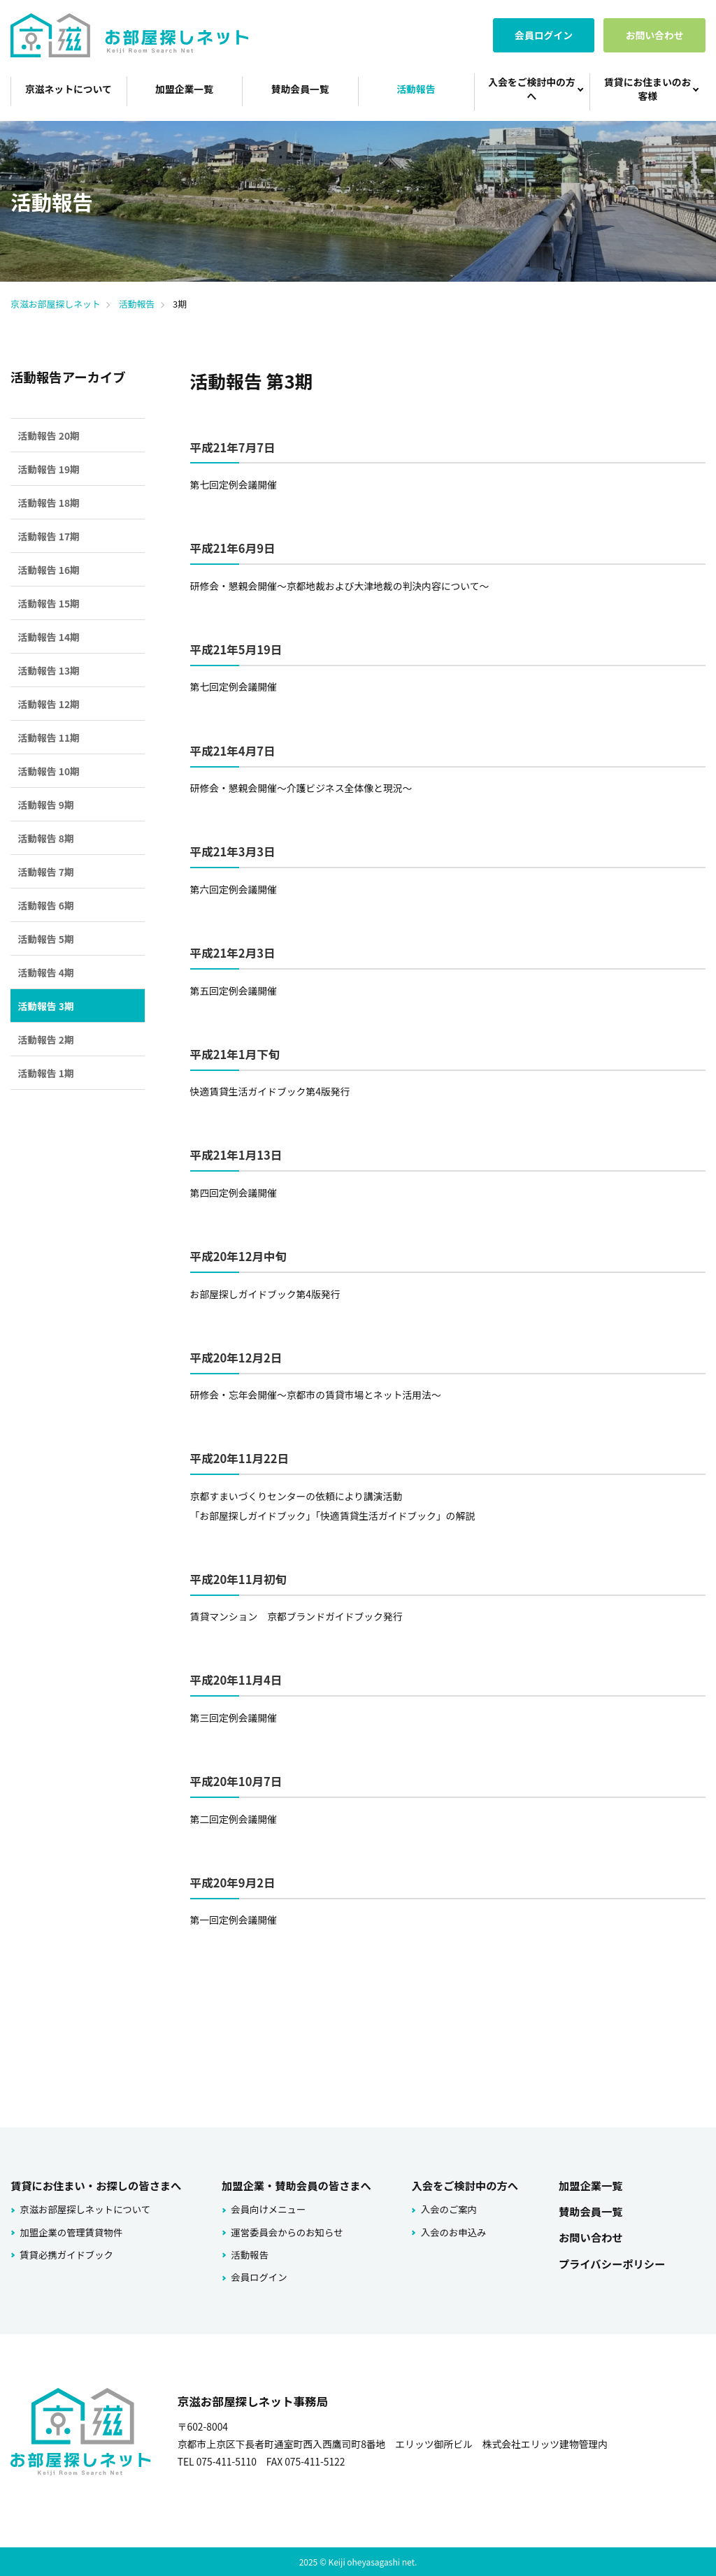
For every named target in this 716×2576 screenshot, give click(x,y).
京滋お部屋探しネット (55, 303)
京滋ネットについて (68, 89)
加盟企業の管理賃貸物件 (69, 2230)
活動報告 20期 (48, 435)
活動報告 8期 (45, 838)
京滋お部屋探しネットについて (82, 2208)
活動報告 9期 (45, 805)
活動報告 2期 (45, 1039)
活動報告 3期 (45, 1006)
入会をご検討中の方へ (531, 89)
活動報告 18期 (48, 503)
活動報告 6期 (45, 905)
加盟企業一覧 (184, 89)
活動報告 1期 (45, 1073)
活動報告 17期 (48, 536)
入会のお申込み (450, 2230)
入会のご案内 (446, 2208)
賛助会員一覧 (300, 89)
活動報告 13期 (48, 670)
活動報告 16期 (48, 570)
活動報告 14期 (48, 637)
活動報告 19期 (48, 469)
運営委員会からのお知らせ (283, 2230)
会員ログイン (544, 35)
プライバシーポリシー (609, 2259)
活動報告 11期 (48, 737)
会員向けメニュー (265, 2208)
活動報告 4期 (45, 972)
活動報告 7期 (45, 872)
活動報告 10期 (48, 771)
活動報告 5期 (45, 939)
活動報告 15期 (48, 603)
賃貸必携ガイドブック (65, 2252)
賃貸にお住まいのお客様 (647, 89)
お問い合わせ (655, 35)
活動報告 (415, 89)
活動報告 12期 (48, 704)
